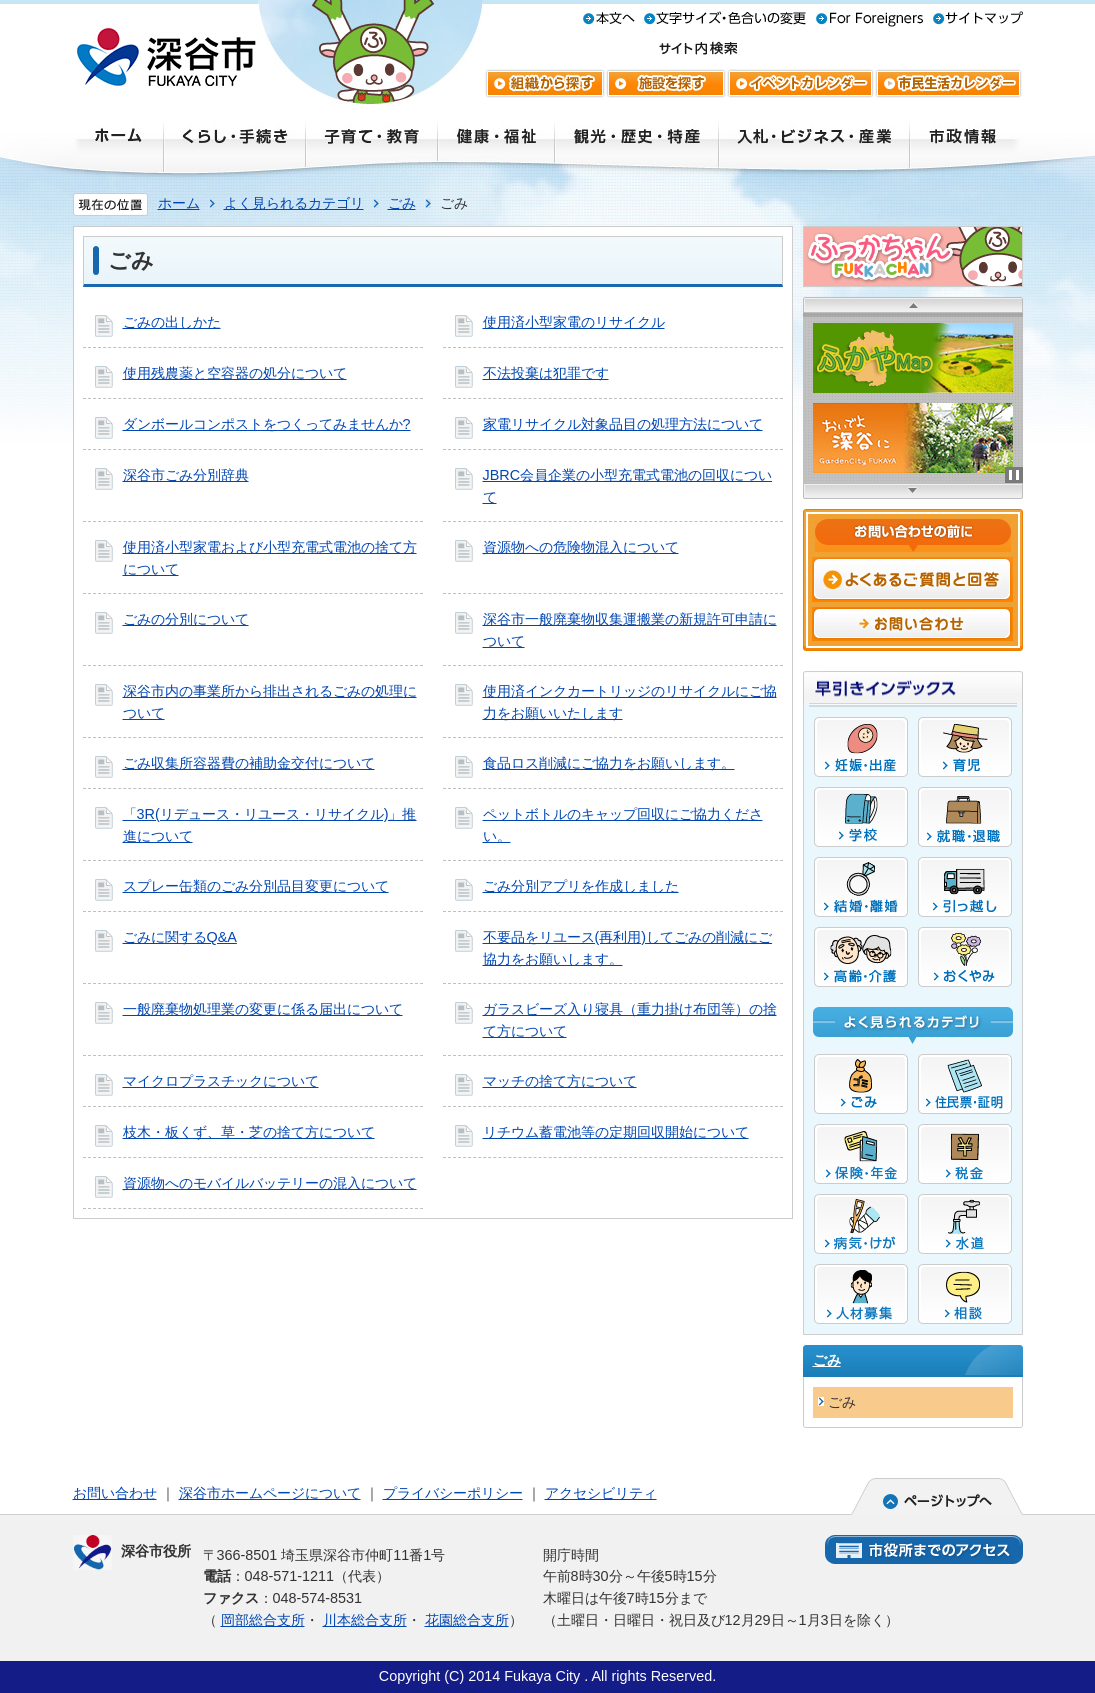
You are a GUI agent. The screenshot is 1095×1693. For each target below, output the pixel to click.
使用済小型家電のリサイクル (574, 322)
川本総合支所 (365, 1620)
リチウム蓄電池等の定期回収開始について (616, 1132)
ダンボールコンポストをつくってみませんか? (267, 424)
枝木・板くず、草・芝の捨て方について (249, 1132)
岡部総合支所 (263, 1620)
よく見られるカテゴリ (294, 203)
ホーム (179, 203)
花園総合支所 (467, 1620)
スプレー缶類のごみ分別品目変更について (256, 886)
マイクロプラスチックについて (221, 1081)
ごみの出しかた (172, 322)
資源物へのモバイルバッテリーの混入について (270, 1183)
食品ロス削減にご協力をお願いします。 (609, 763)
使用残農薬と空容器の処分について (235, 373)
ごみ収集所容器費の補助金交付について (249, 763)
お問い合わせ (115, 1493)
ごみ (402, 203)
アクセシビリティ (601, 1493)
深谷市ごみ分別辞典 (186, 475)
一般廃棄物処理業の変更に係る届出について (263, 1009)
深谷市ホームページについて (270, 1493)
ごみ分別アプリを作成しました (581, 886)
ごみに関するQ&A (180, 937)
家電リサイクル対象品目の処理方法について (623, 424)
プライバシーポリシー (453, 1493)
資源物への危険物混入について (581, 547)
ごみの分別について (186, 619)
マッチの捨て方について (560, 1081)
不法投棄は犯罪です (546, 373)
